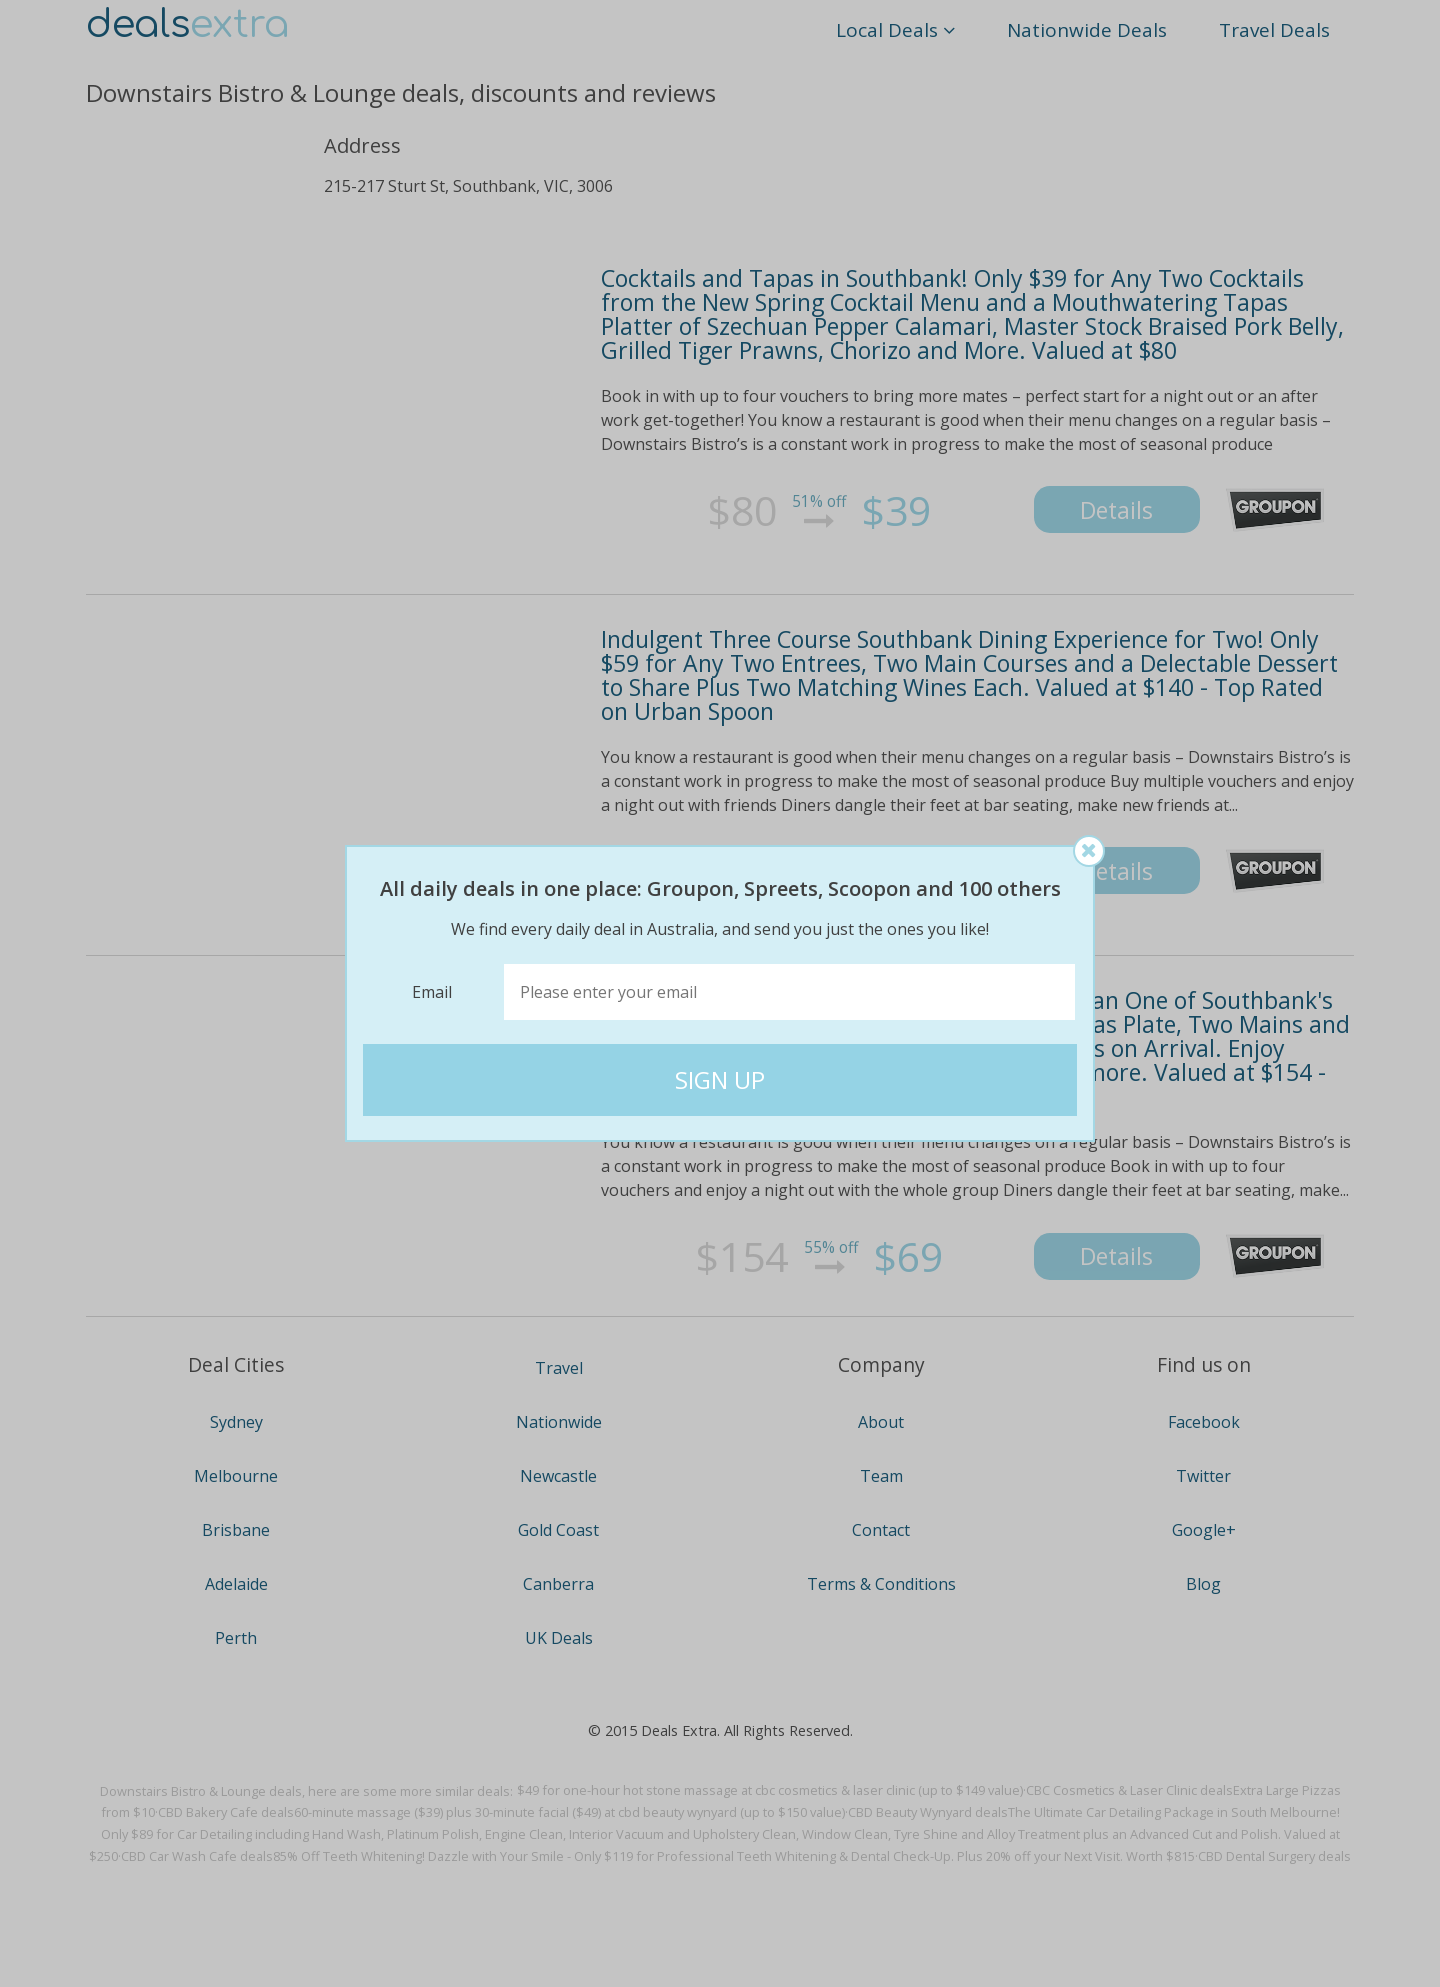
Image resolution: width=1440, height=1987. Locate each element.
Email (432, 992)
